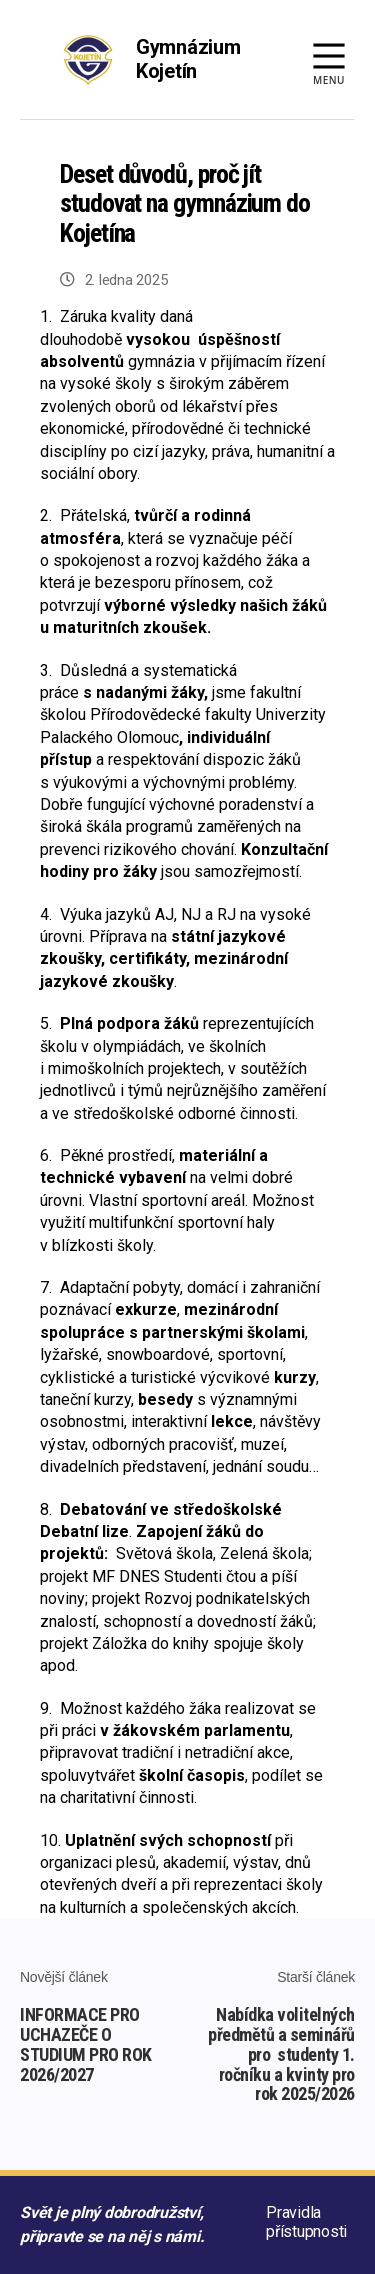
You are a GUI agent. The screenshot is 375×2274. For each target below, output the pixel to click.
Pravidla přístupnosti (306, 2222)
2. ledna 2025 (126, 280)
